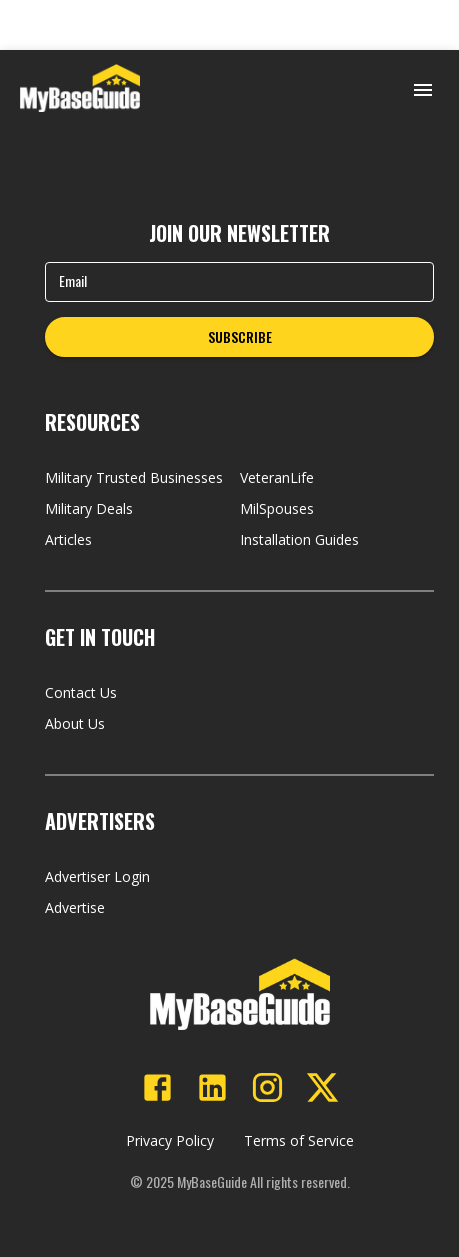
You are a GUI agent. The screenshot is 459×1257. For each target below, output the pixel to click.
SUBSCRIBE (240, 336)
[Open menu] (423, 90)
